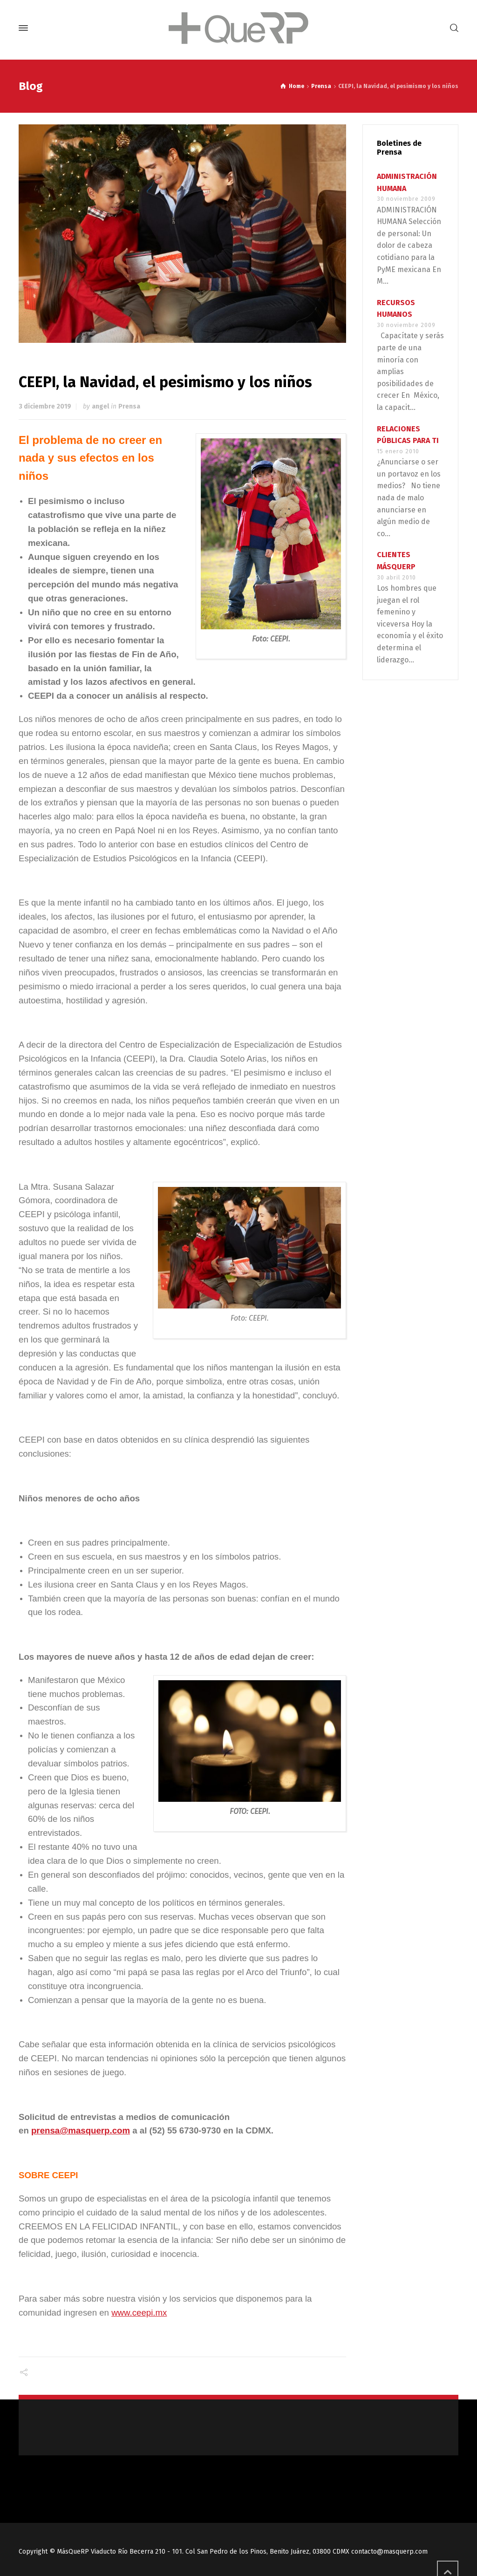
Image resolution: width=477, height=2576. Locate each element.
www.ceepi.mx (139, 2312)
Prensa (129, 406)
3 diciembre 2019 (45, 406)
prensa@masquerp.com (80, 2130)
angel (100, 406)
